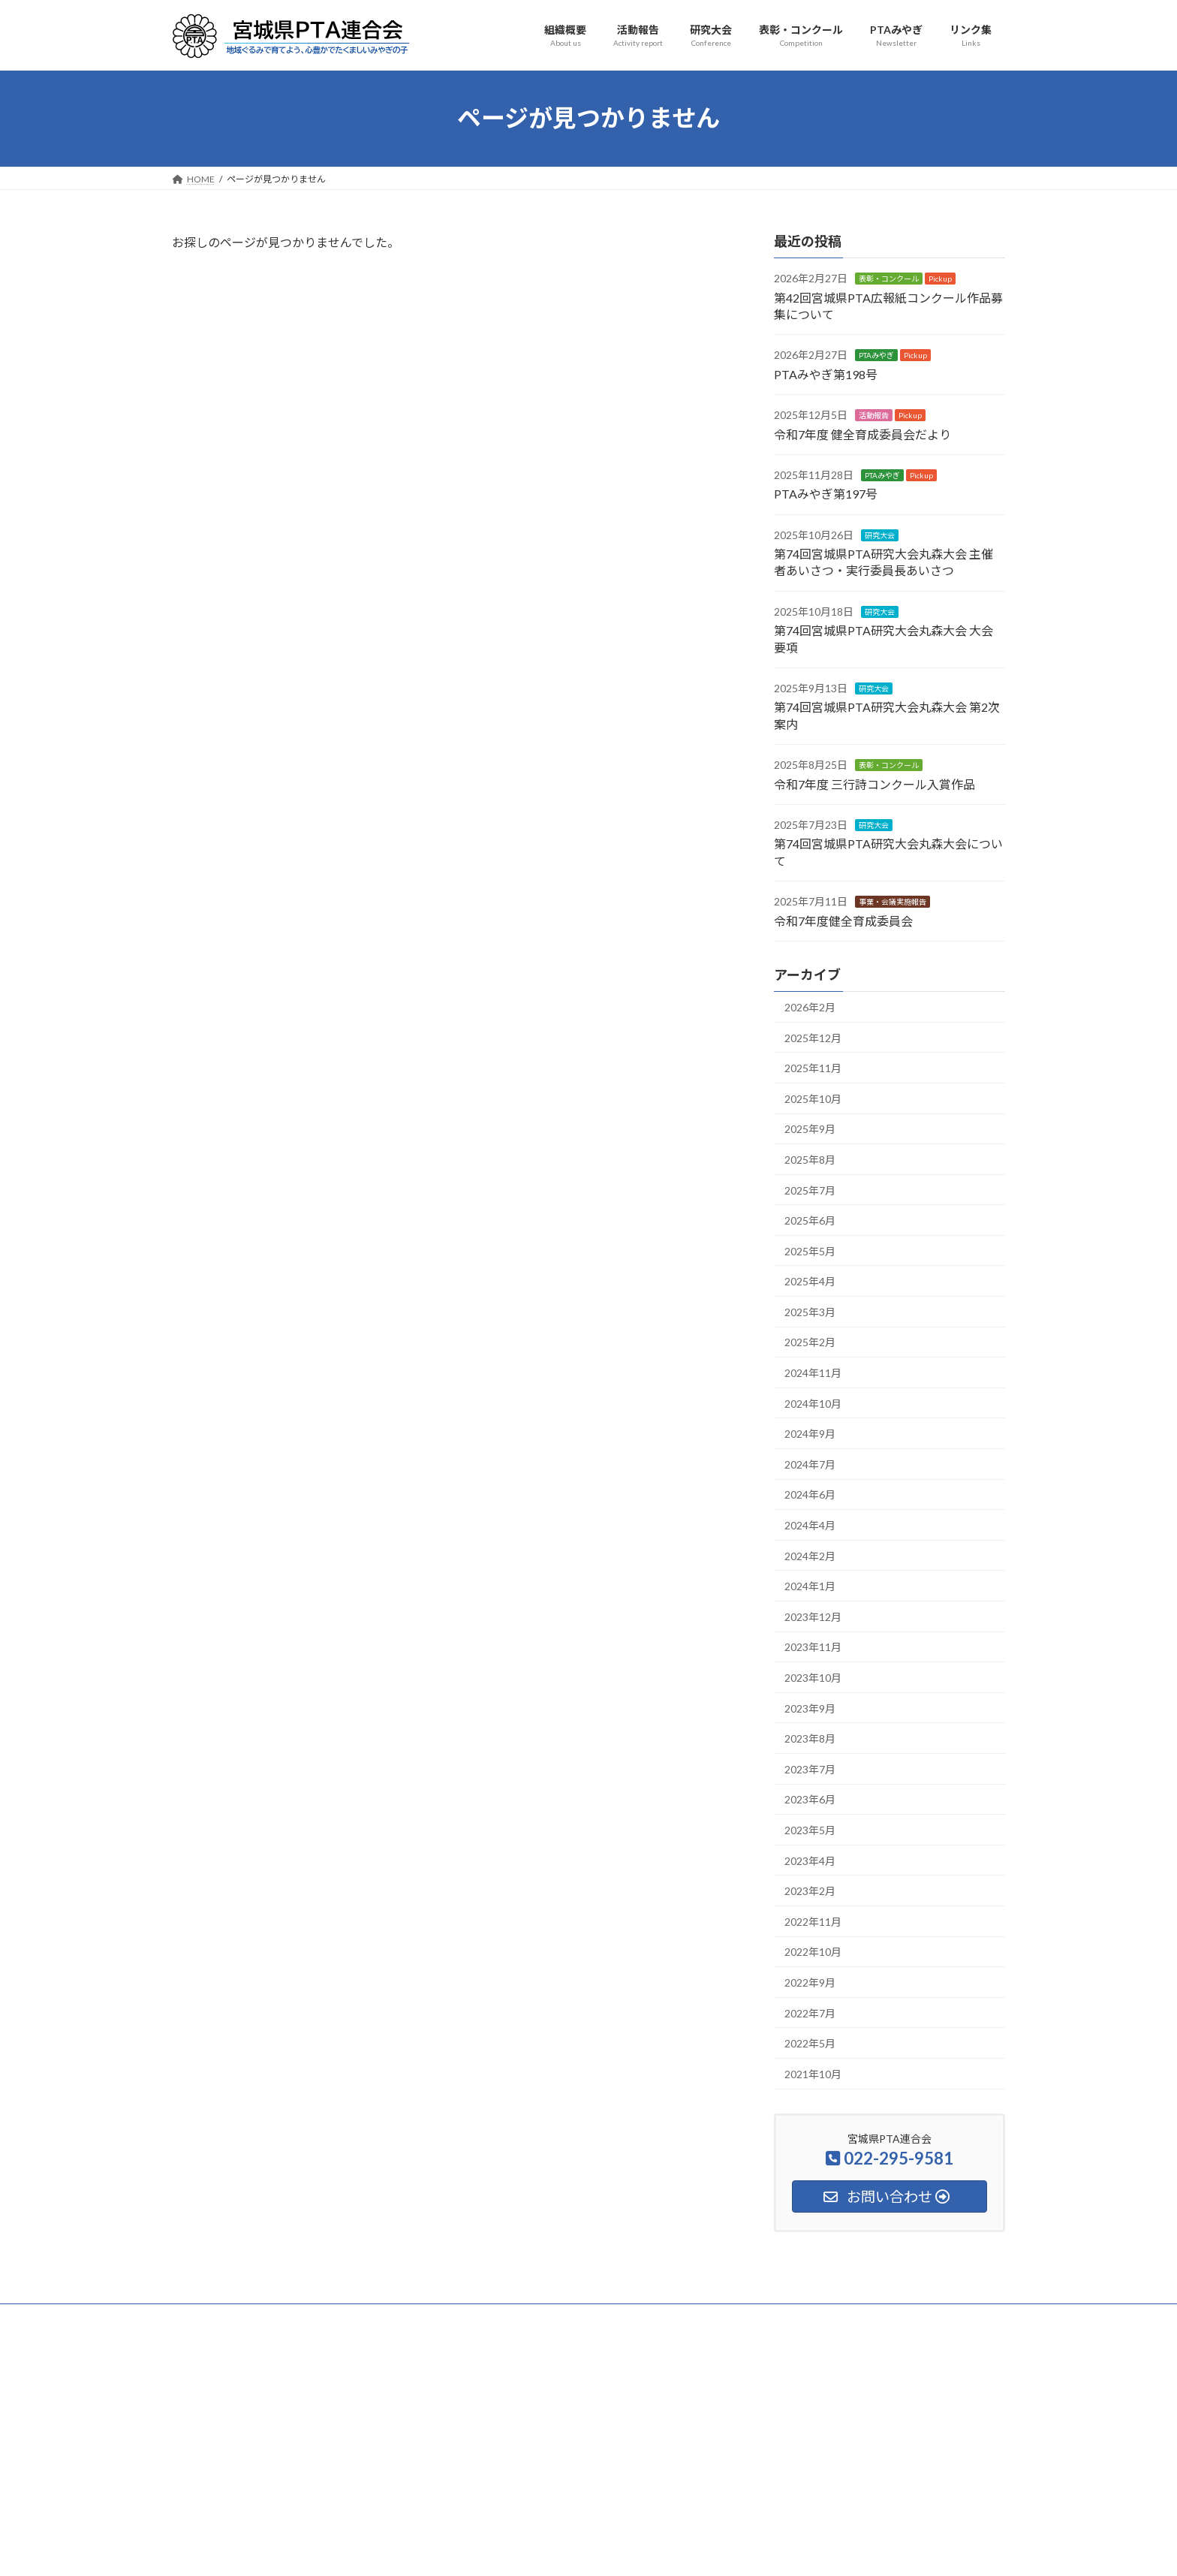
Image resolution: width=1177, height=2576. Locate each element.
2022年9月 (809, 1982)
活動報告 (874, 415)
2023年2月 (809, 1891)
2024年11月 (812, 1372)
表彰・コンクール (889, 278)
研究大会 (880, 534)
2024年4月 (809, 1525)
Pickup (940, 278)
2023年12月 (812, 1616)
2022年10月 (812, 1951)
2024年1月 (809, 1586)
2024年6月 (809, 1494)
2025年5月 (809, 1250)
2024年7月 (809, 1463)
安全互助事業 (640, 2317)
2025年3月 (809, 1311)
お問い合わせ (833, 2317)
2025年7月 (809, 1189)
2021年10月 (812, 2073)
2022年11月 (812, 1921)
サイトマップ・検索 (736, 2317)
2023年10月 (812, 1677)
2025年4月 (809, 1281)
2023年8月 (809, 1738)
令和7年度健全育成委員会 (843, 920)
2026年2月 (809, 1007)
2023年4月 (809, 1860)
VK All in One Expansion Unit (685, 2550)
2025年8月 (809, 1159)
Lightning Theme (585, 2550)
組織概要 (261, 2317)
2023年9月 (809, 1707)
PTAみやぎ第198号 (825, 373)
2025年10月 (812, 1098)
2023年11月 (812, 1647)
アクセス (907, 2317)
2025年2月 (809, 1342)
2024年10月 (812, 1402)
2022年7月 (809, 2012)
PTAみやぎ (876, 355)
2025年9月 (809, 1128)
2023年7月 (809, 1768)
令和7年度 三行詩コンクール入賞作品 (874, 783)
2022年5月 (809, 2043)
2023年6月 (809, 1799)
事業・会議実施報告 (892, 901)
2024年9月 (809, 1433)
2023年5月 (809, 1830)
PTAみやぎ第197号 (825, 494)
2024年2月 (809, 1555)
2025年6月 (809, 1220)
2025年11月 (812, 1068)
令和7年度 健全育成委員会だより (862, 433)
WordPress (507, 2550)
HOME (200, 2317)
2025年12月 (812, 1037)
